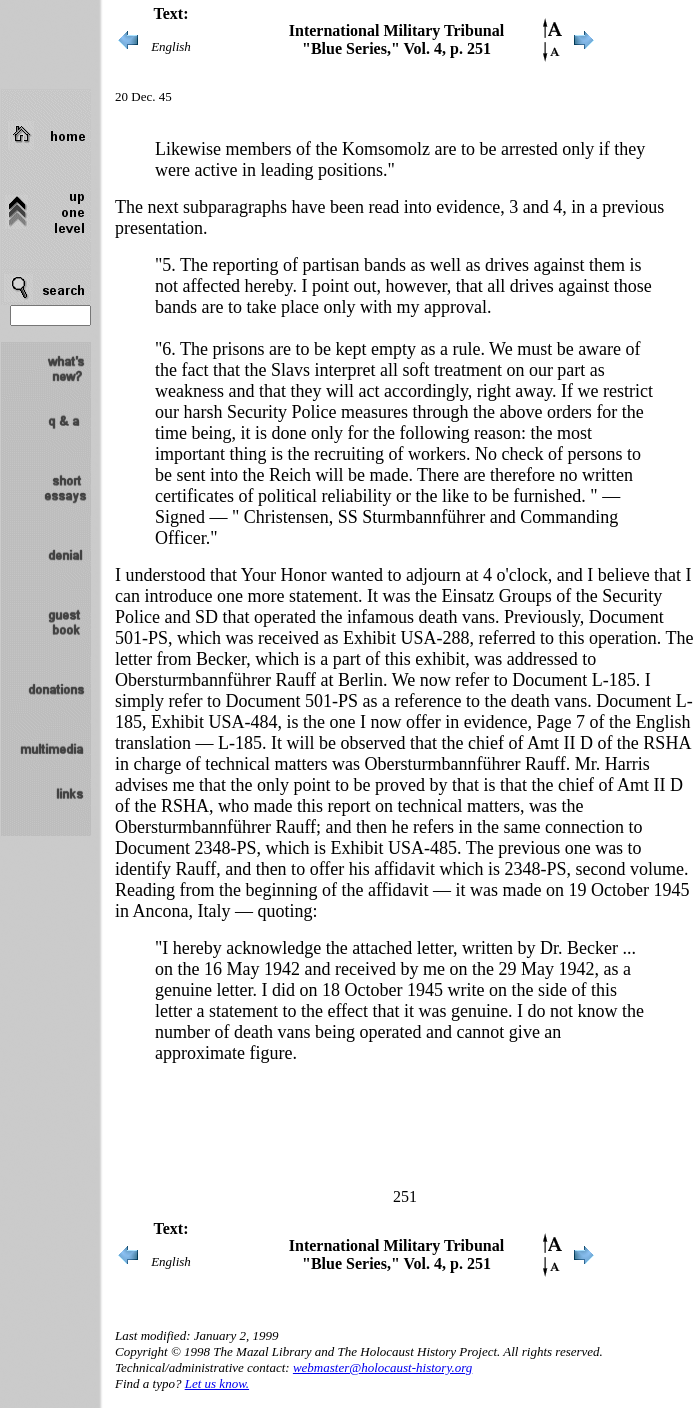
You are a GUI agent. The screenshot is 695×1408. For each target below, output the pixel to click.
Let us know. (217, 1383)
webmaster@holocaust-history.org (382, 1367)
